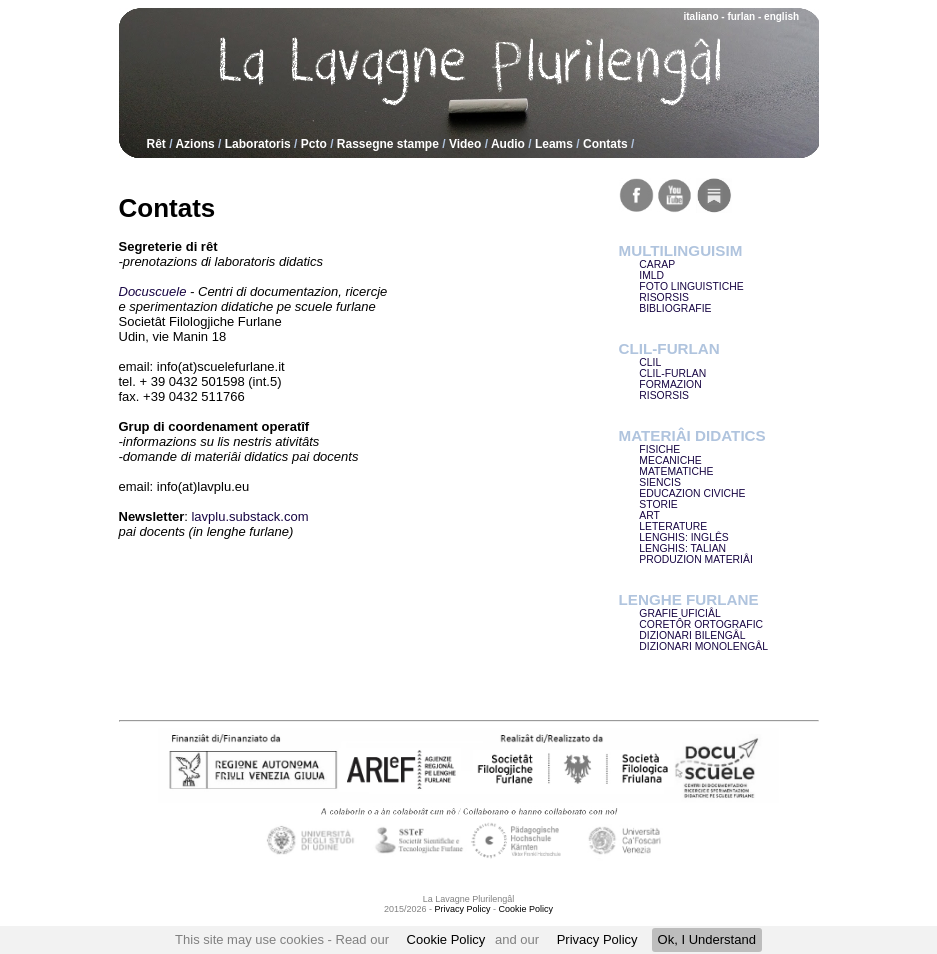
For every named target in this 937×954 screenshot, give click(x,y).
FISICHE (659, 449)
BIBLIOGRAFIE (675, 308)
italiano (701, 16)
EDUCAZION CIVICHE (692, 493)
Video (465, 144)
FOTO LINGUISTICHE (691, 286)
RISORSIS (664, 297)
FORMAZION (670, 384)
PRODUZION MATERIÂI (696, 559)
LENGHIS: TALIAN (682, 548)
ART (649, 515)
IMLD (651, 275)
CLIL (650, 362)
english (781, 16)
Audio (508, 144)
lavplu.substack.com (249, 516)
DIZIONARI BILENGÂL (692, 635)
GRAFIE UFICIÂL (679, 613)
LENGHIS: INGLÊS (684, 537)
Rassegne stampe (388, 144)
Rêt (156, 144)
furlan (741, 16)
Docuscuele (153, 291)
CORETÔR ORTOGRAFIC (701, 624)
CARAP (657, 264)
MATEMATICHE (676, 471)
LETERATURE (673, 526)
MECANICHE (670, 460)
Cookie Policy (446, 939)
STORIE (658, 504)
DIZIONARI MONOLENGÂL (703, 646)
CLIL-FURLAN (672, 373)
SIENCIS (660, 482)
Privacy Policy (597, 939)
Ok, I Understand (707, 939)
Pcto (314, 144)
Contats (605, 144)
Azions (194, 144)
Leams (554, 144)
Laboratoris (258, 144)
